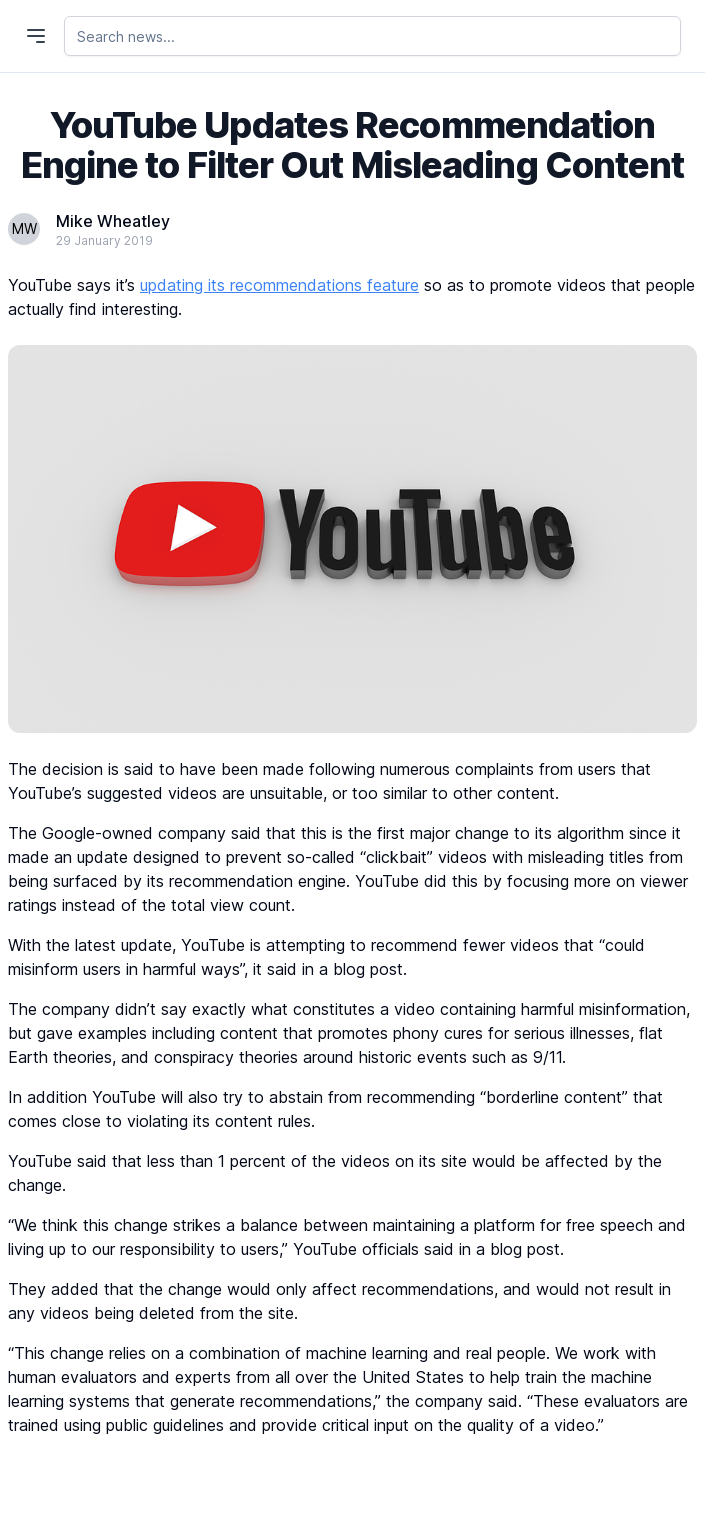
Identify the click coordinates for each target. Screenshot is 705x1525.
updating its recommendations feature (279, 285)
